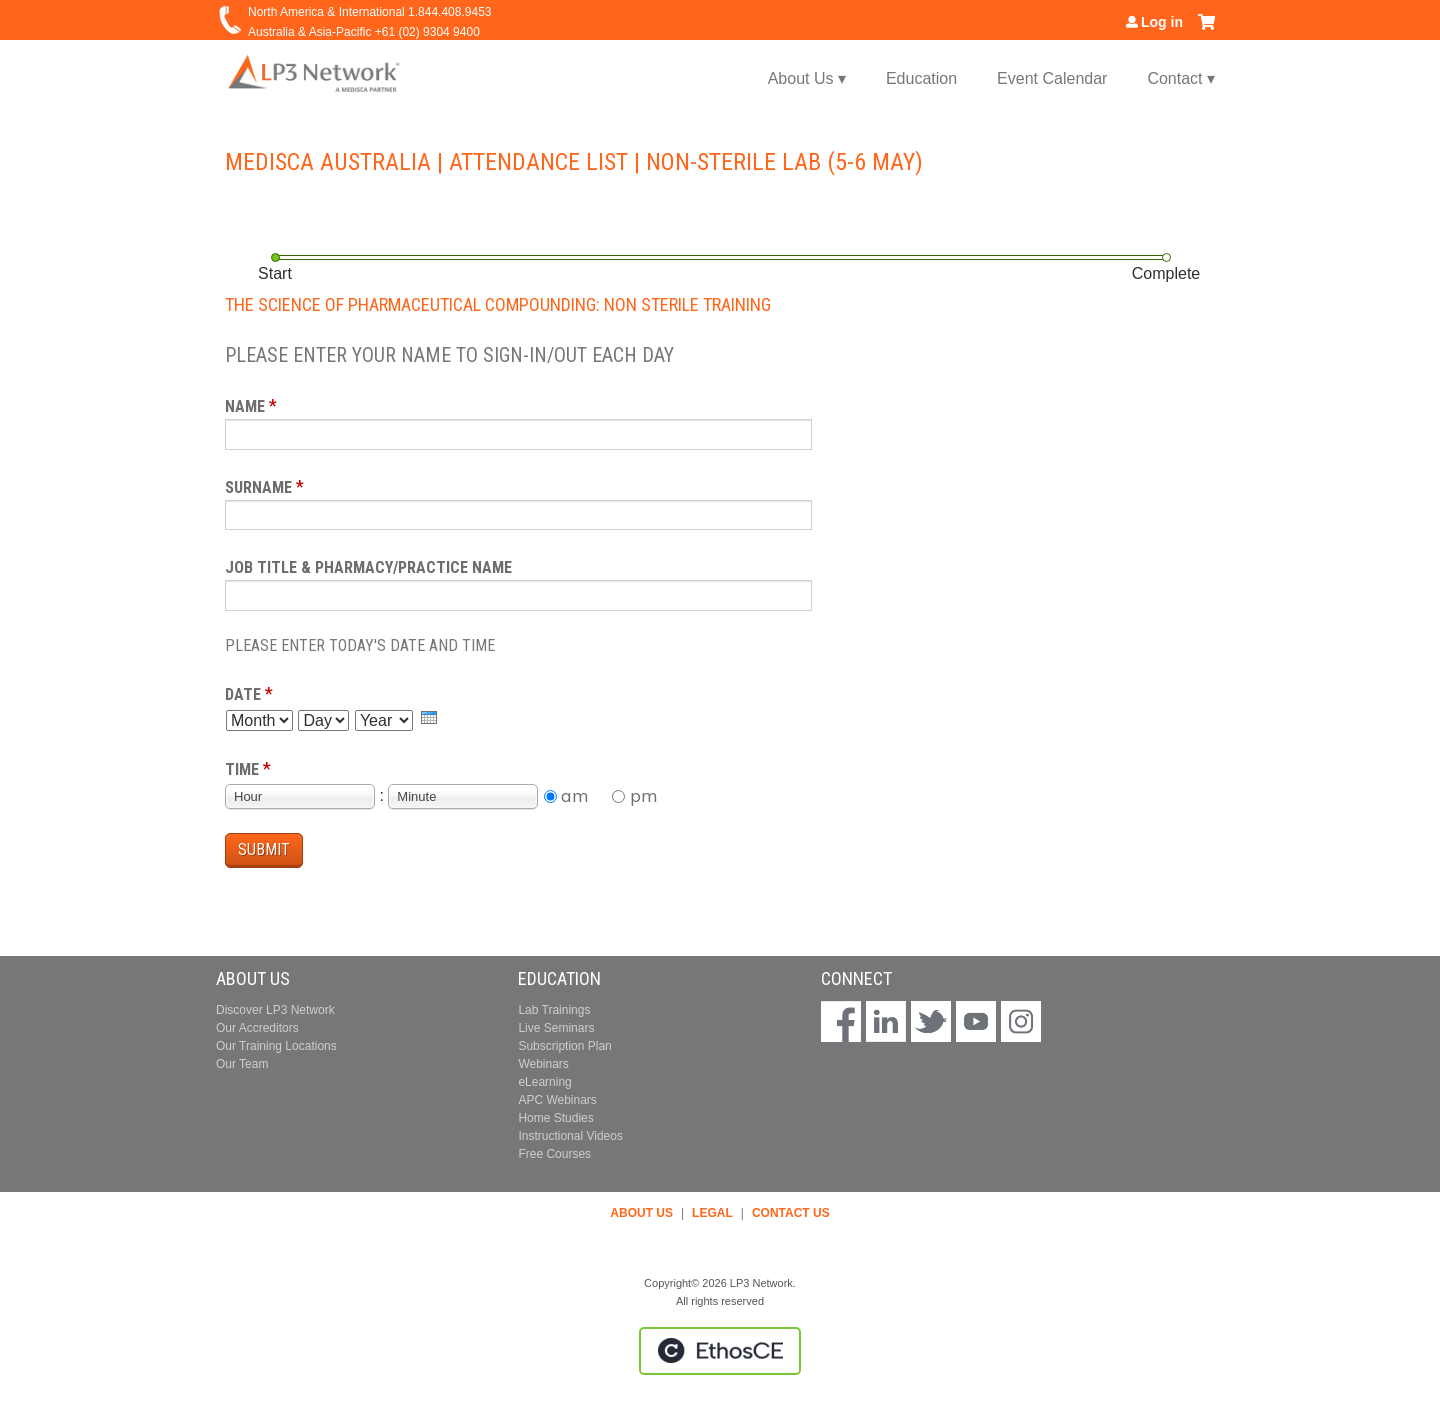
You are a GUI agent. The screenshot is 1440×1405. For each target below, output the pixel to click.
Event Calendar (1052, 78)
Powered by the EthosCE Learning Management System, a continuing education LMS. (720, 1351)
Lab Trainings (554, 1010)
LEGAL (712, 1213)
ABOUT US (641, 1213)
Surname (258, 487)
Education (921, 78)
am (575, 795)
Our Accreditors (257, 1028)
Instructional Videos (570, 1136)
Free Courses (554, 1154)
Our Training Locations (276, 1046)
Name (245, 406)
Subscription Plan (564, 1046)
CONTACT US (791, 1213)
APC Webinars (557, 1100)
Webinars (543, 1064)
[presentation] (429, 717)
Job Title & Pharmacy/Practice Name (368, 567)
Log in (1162, 22)
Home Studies (555, 1118)
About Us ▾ (807, 78)
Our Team (242, 1064)
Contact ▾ (1181, 78)
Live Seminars (556, 1028)
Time (242, 769)
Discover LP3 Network (275, 1010)
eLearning (544, 1082)
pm (644, 795)
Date (243, 694)
